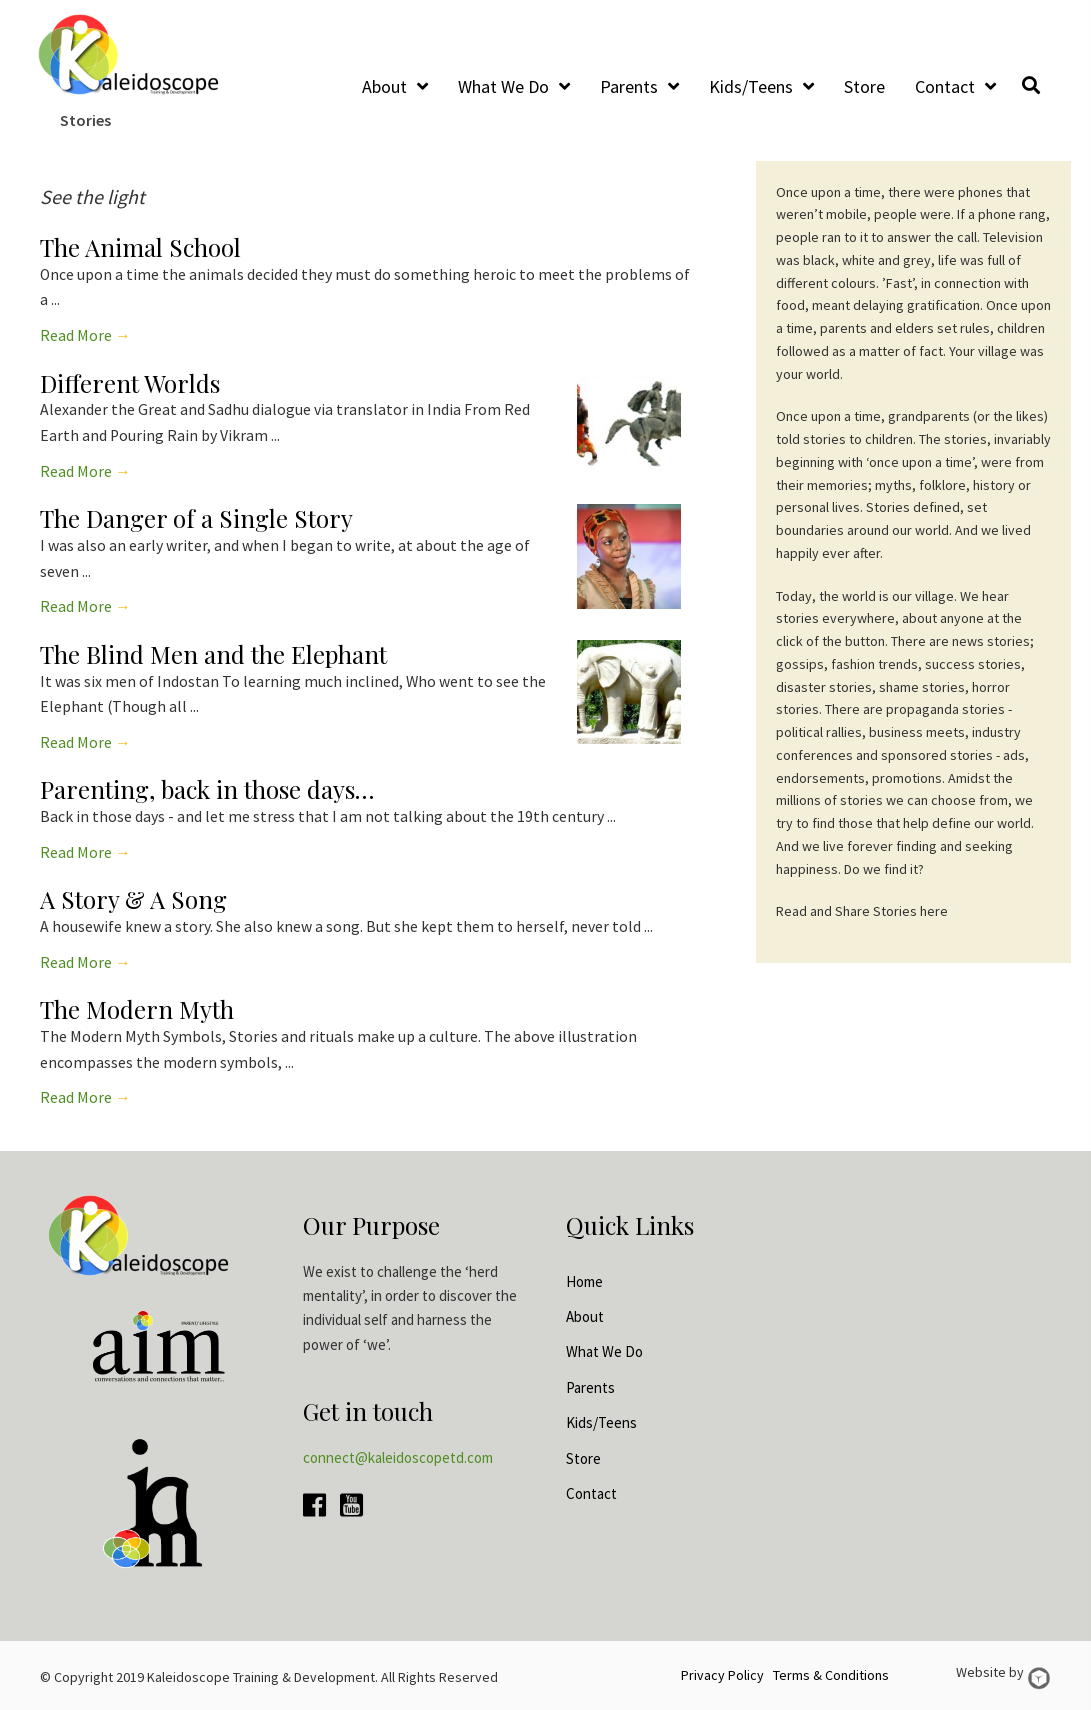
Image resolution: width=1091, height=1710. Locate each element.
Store (583, 1458)
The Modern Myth (137, 1009)
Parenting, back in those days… (207, 789)
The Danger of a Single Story (196, 518)
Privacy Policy (722, 1675)
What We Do (604, 1351)
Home (584, 1281)
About (585, 1316)
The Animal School (140, 247)
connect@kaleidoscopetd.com (398, 1457)
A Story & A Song (133, 899)
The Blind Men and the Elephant (213, 654)
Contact (591, 1493)
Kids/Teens (601, 1422)
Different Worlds (130, 383)
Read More (85, 335)
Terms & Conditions (831, 1675)
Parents (590, 1387)
